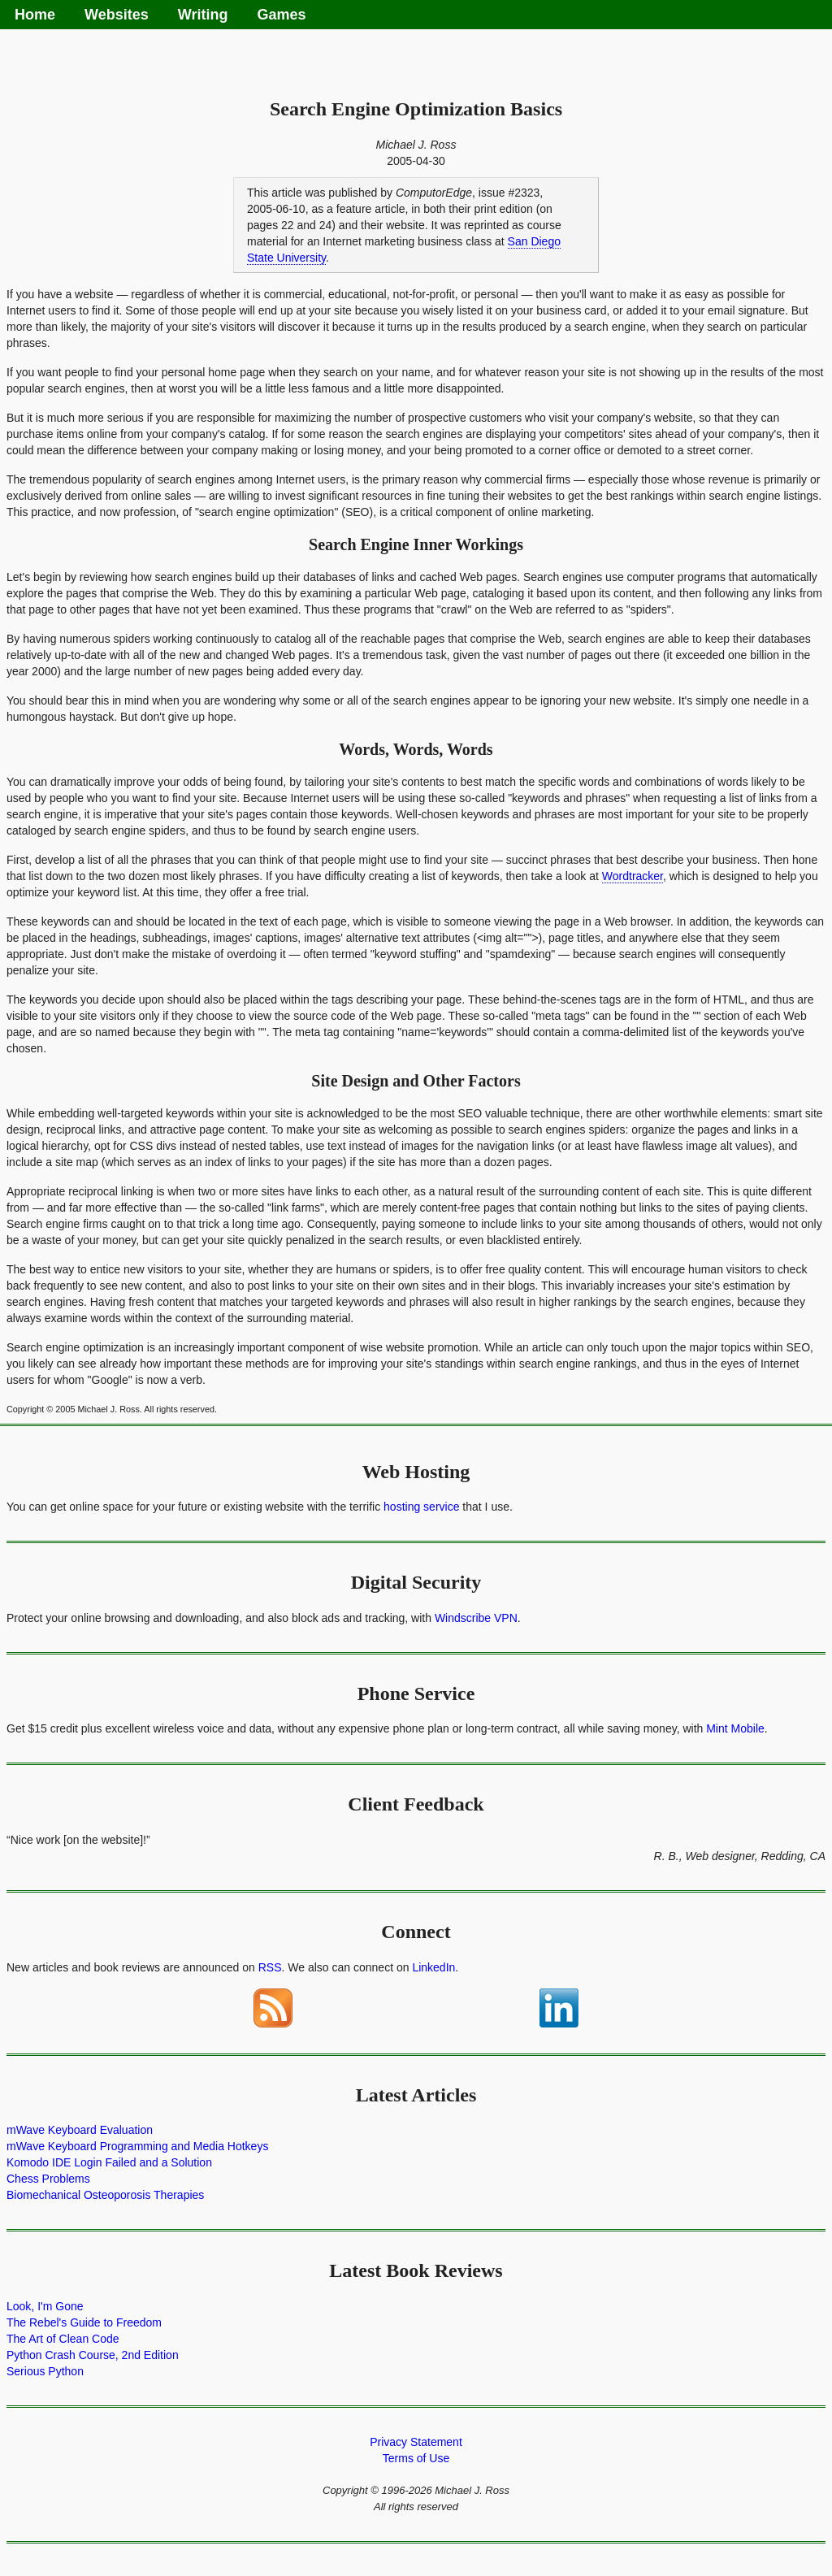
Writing (203, 15)
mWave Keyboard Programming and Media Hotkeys (137, 2146)
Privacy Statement (416, 2441)
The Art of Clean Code (62, 2338)
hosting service (421, 1506)
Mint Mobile (735, 1728)
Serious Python (45, 2371)
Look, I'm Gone (45, 2306)
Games (281, 15)
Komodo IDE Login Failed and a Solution (109, 2162)
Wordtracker (632, 876)
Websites (116, 15)
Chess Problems (48, 2178)
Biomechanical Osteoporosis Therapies (105, 2194)
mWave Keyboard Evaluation (79, 2129)
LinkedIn (433, 1967)
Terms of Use (416, 2458)
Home (35, 15)
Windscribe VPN (476, 1617)
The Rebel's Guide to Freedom (84, 2322)
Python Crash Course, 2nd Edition (92, 2354)
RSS (270, 1967)
